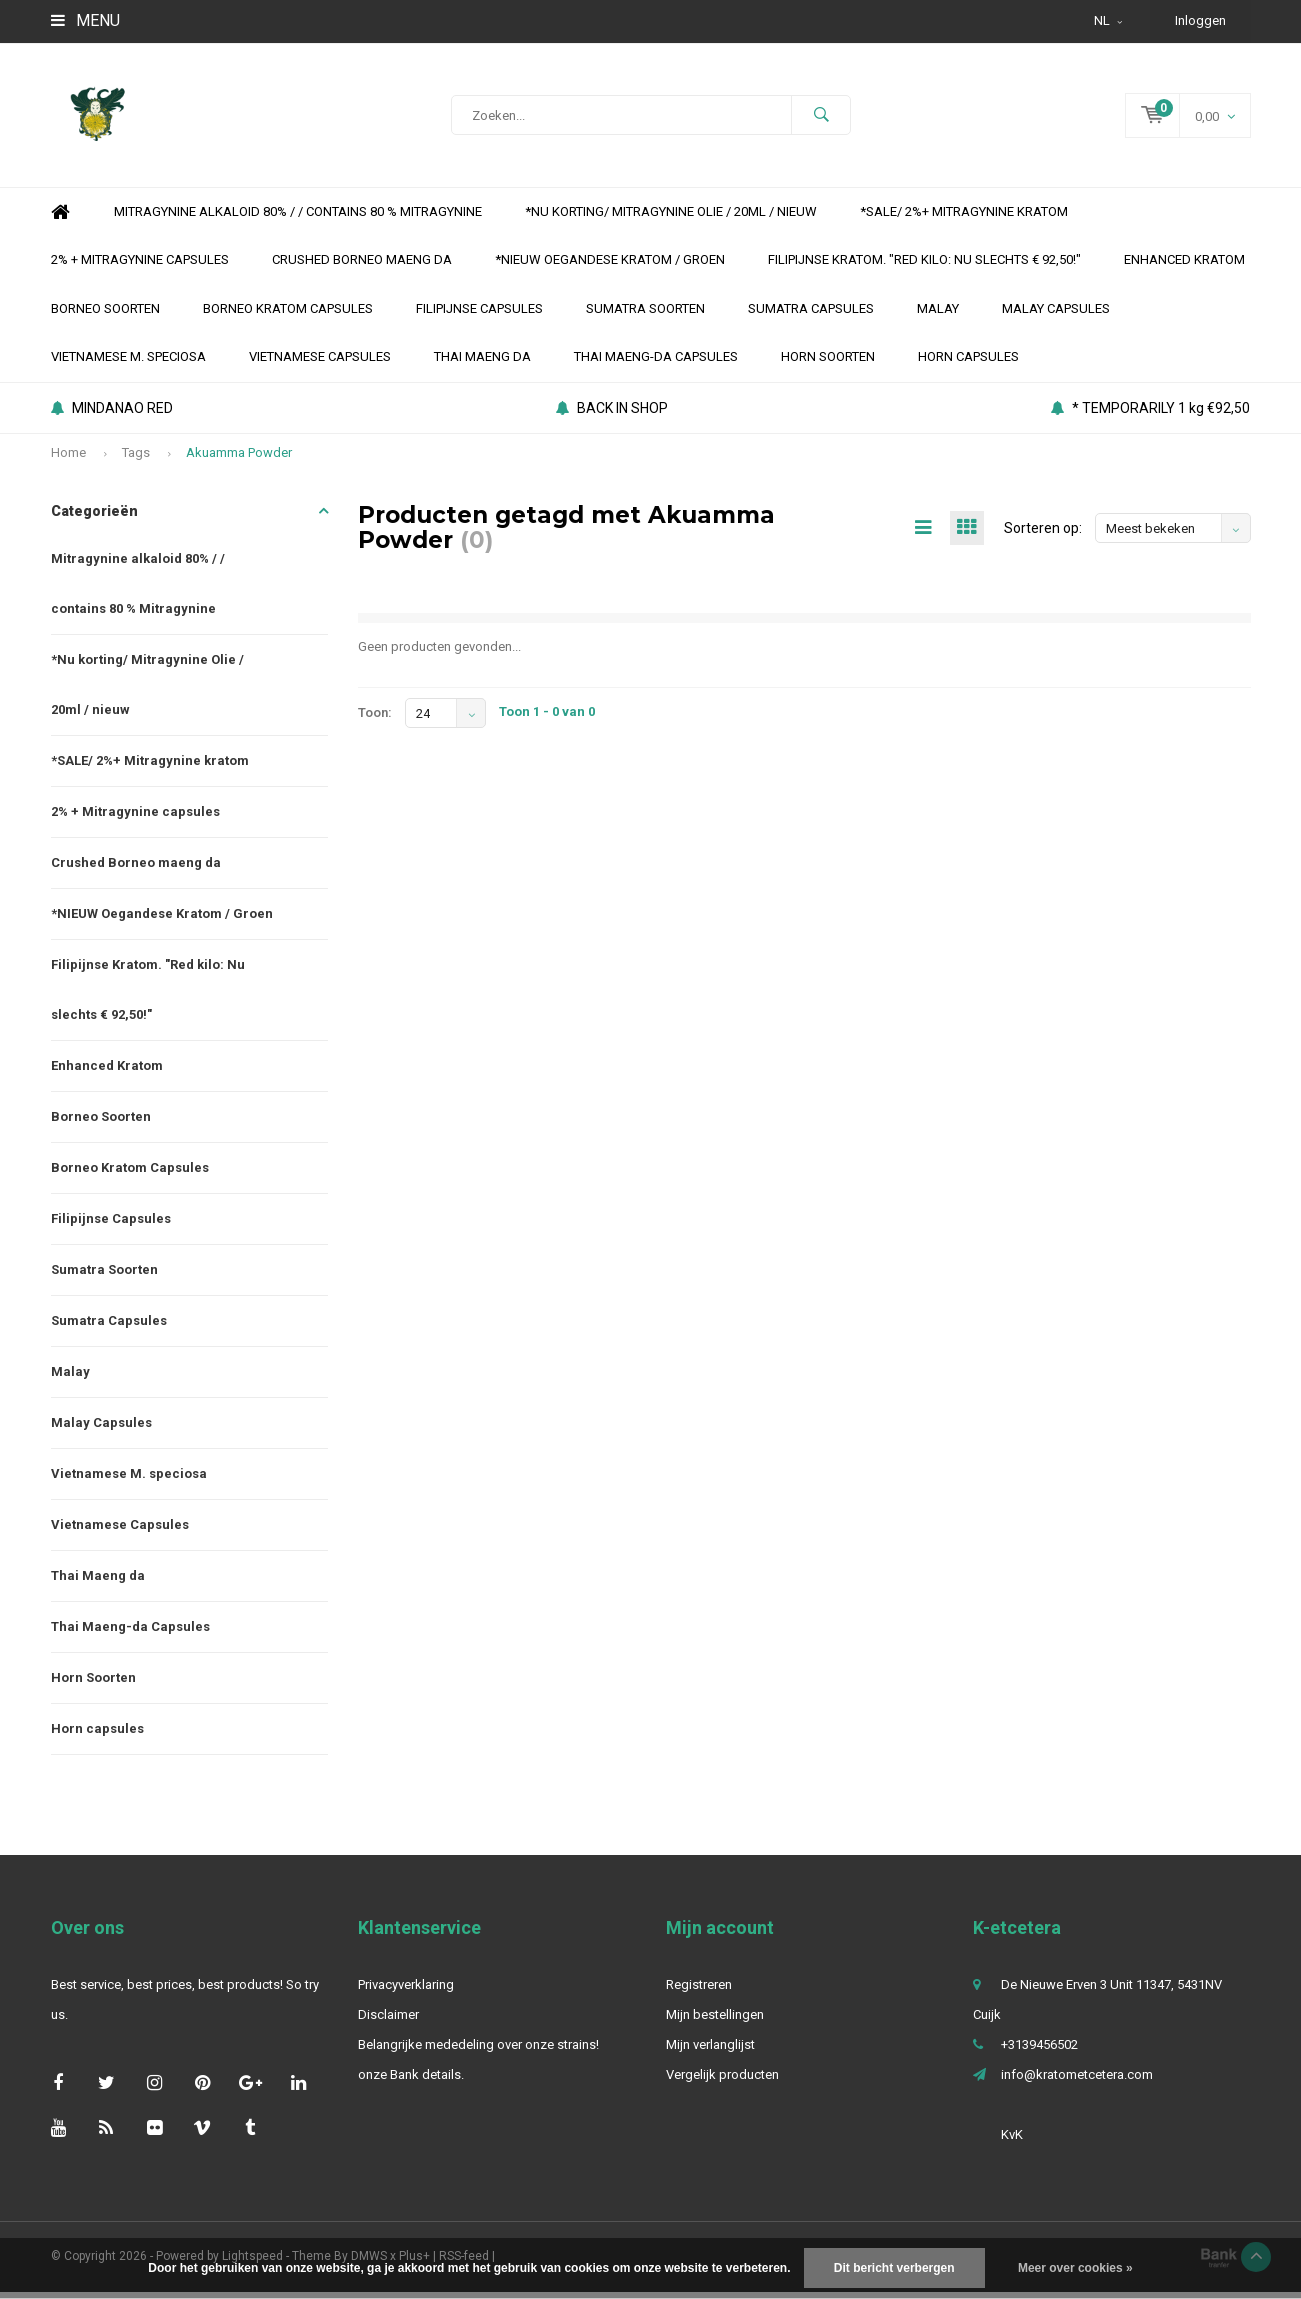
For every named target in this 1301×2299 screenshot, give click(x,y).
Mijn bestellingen (715, 2021)
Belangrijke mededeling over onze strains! (478, 2051)
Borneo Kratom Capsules (288, 315)
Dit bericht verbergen (894, 2268)
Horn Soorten (828, 363)
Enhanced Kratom (1184, 266)
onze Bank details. (411, 2081)
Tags (136, 459)
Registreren (699, 1991)
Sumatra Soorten (645, 315)
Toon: (375, 719)
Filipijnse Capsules (479, 315)
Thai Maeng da (482, 363)
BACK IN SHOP (612, 415)
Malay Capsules (1056, 315)
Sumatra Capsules (811, 315)
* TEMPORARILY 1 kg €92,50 (1150, 415)
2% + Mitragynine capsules (140, 266)
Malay (938, 315)
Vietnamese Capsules (320, 363)
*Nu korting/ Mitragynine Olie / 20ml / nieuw (671, 218)
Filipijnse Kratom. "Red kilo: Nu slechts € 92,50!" (924, 266)
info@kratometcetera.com (1077, 2081)
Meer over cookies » (1075, 2268)
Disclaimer (388, 2021)
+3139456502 (1039, 2051)
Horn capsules (968, 363)
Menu (85, 20)
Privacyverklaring (406, 1991)
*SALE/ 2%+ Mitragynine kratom (964, 218)
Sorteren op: (1043, 535)
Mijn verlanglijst (710, 2051)
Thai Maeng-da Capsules (656, 363)
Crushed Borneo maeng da (362, 266)
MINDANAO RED (112, 415)
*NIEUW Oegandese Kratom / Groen (610, 266)
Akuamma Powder (239, 459)
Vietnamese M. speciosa (128, 363)
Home (61, 219)
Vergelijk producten (722, 2081)
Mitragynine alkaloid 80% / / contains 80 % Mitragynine (298, 218)
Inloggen (1200, 20)
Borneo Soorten (105, 315)
